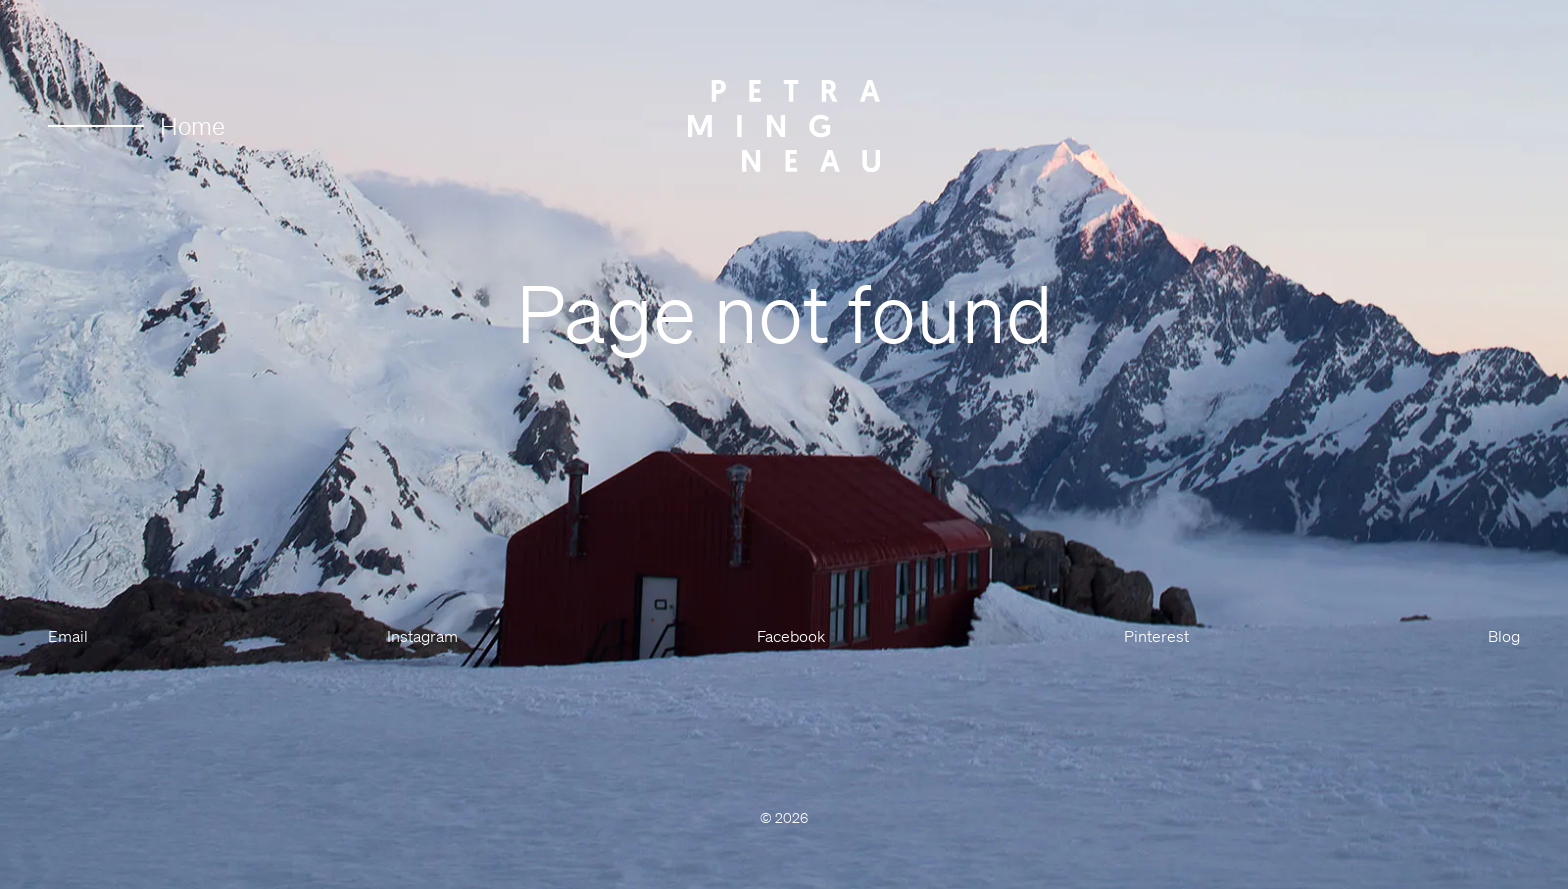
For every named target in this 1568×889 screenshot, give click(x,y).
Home (136, 126)
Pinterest (1156, 636)
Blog (1504, 636)
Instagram (422, 636)
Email (68, 636)
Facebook (791, 636)
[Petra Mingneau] (784, 126)
